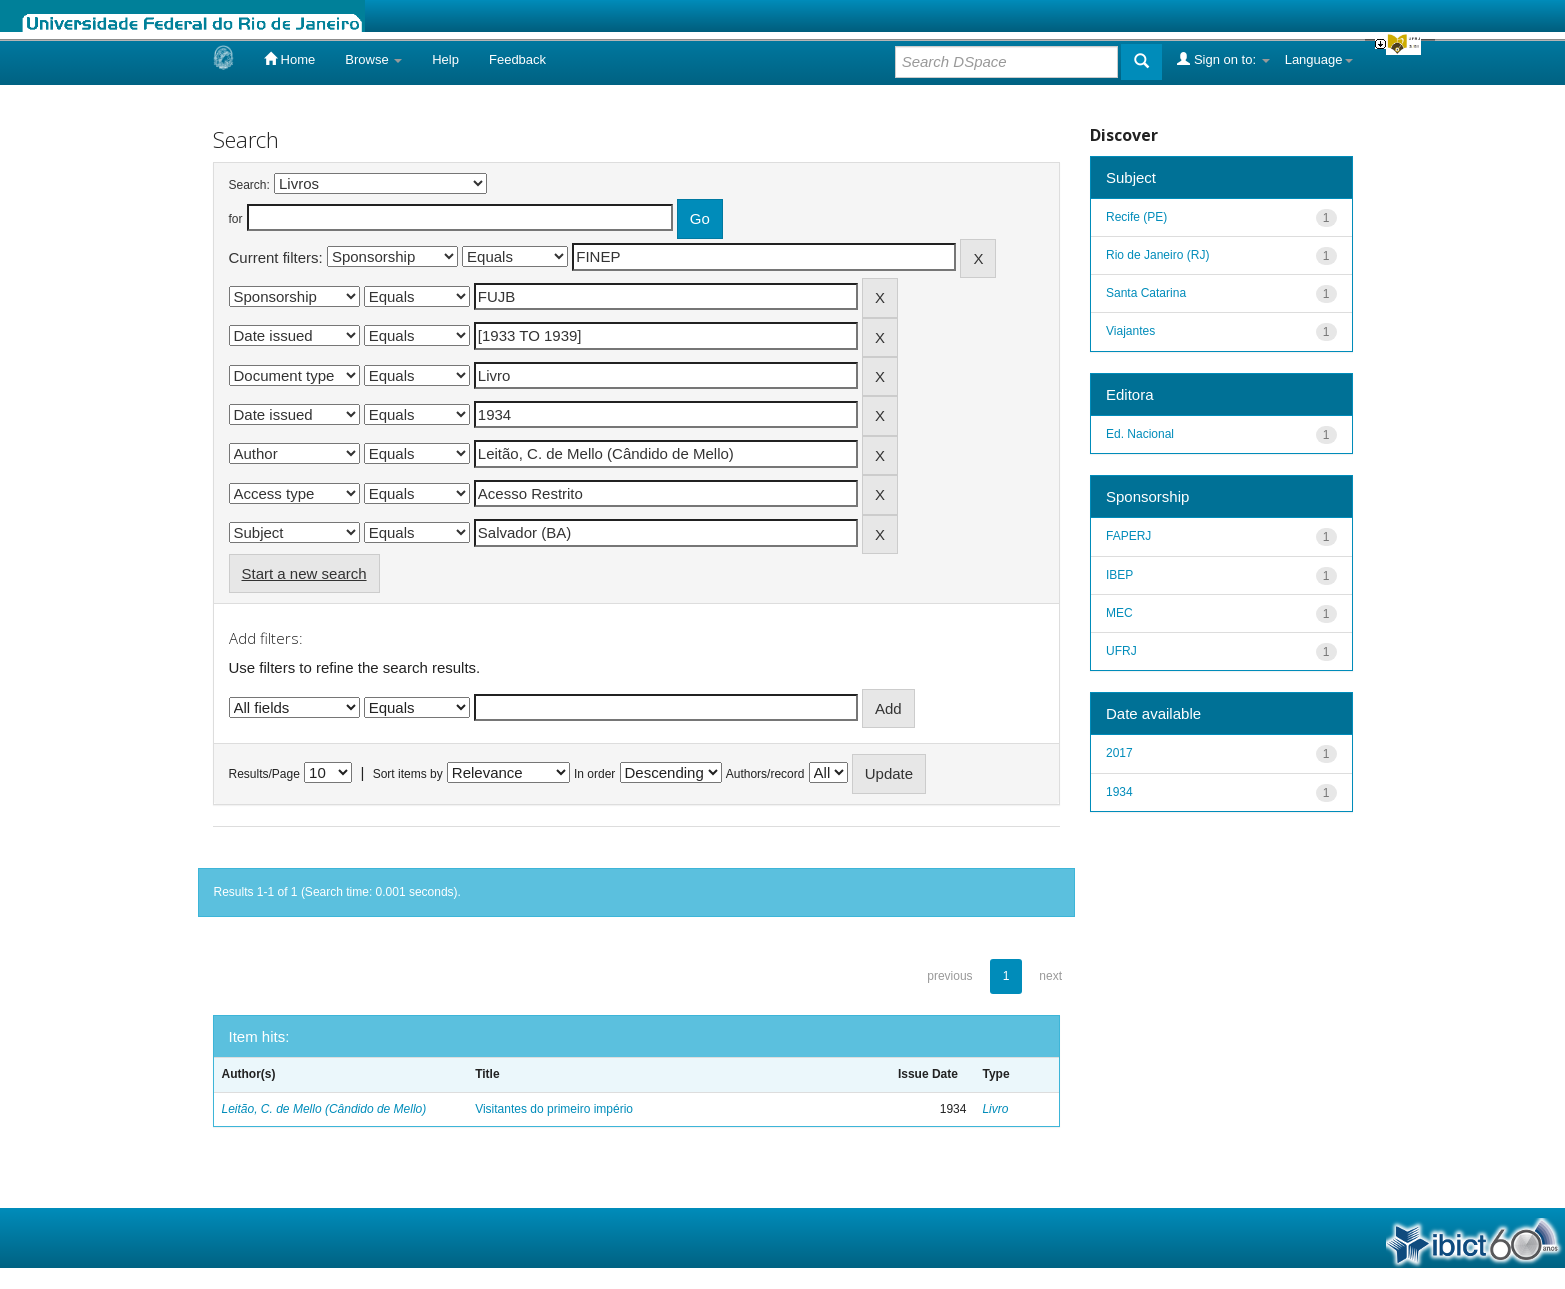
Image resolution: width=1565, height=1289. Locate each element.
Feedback (517, 59)
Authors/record (765, 774)
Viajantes (1130, 331)
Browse (373, 59)
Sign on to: (1223, 59)
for (236, 219)
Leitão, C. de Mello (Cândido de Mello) (324, 1109)
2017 (1119, 753)
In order (594, 774)
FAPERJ (1128, 536)
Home (289, 59)
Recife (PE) (1136, 217)
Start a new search (304, 573)
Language (1319, 59)
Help (445, 59)
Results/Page (264, 774)
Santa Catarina (1146, 293)
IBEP (1119, 575)
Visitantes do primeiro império (554, 1109)
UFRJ (1121, 651)
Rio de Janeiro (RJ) (1157, 255)
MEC (1119, 613)
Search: (249, 185)
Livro (995, 1109)
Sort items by (408, 774)
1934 (1119, 792)
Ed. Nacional (1140, 434)
